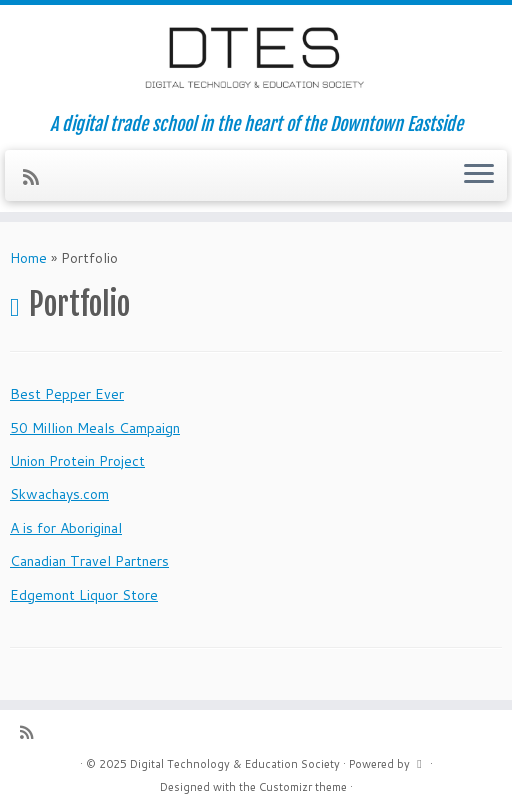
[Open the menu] (479, 176)
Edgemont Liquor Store (84, 595)
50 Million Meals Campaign (95, 428)
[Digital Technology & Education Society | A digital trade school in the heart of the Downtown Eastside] (256, 59)
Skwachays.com (59, 494)
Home (28, 258)
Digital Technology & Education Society (235, 764)
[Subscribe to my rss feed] (37, 177)
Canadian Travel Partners (89, 561)
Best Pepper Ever (67, 394)
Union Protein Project (77, 461)
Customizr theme (303, 787)
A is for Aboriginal (66, 528)
